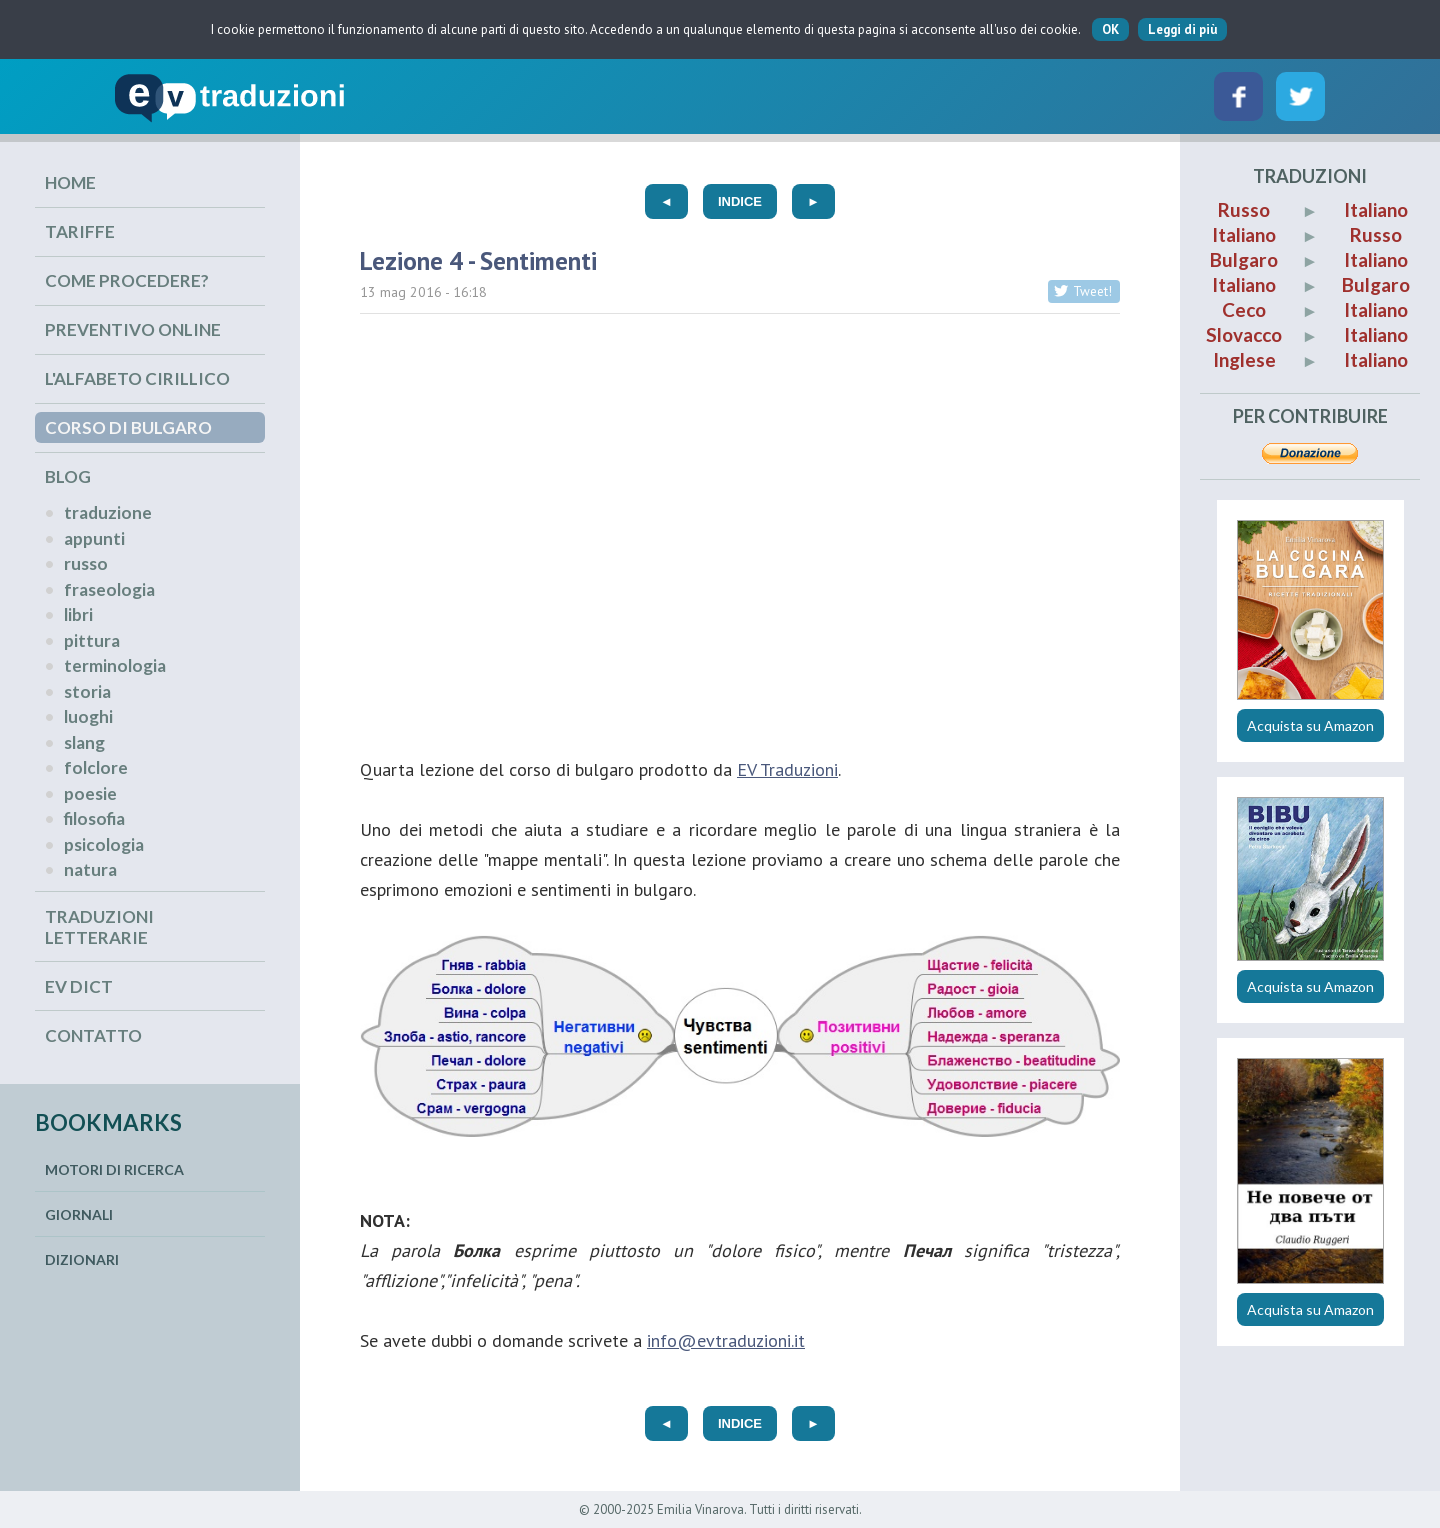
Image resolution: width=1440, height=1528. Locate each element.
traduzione (108, 512)
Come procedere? (127, 280)
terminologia (115, 665)
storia (87, 691)
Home (70, 182)
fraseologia (109, 589)
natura (90, 869)
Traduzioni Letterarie (99, 927)
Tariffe (80, 231)
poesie (90, 793)
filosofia (94, 818)
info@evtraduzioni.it (726, 1340)
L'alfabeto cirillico (137, 378)
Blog (68, 476)
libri (78, 614)
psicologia (104, 844)
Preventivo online (133, 329)
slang (84, 742)
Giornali (79, 1214)
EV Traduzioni (787, 769)
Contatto (93, 1035)
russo (86, 563)
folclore (96, 767)
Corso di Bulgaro (128, 427)
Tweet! (1092, 291)
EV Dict (79, 986)
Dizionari (82, 1259)
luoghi (88, 716)
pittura (92, 640)
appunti (94, 538)
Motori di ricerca (114, 1169)
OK (1110, 29)
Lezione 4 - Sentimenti (478, 261)
